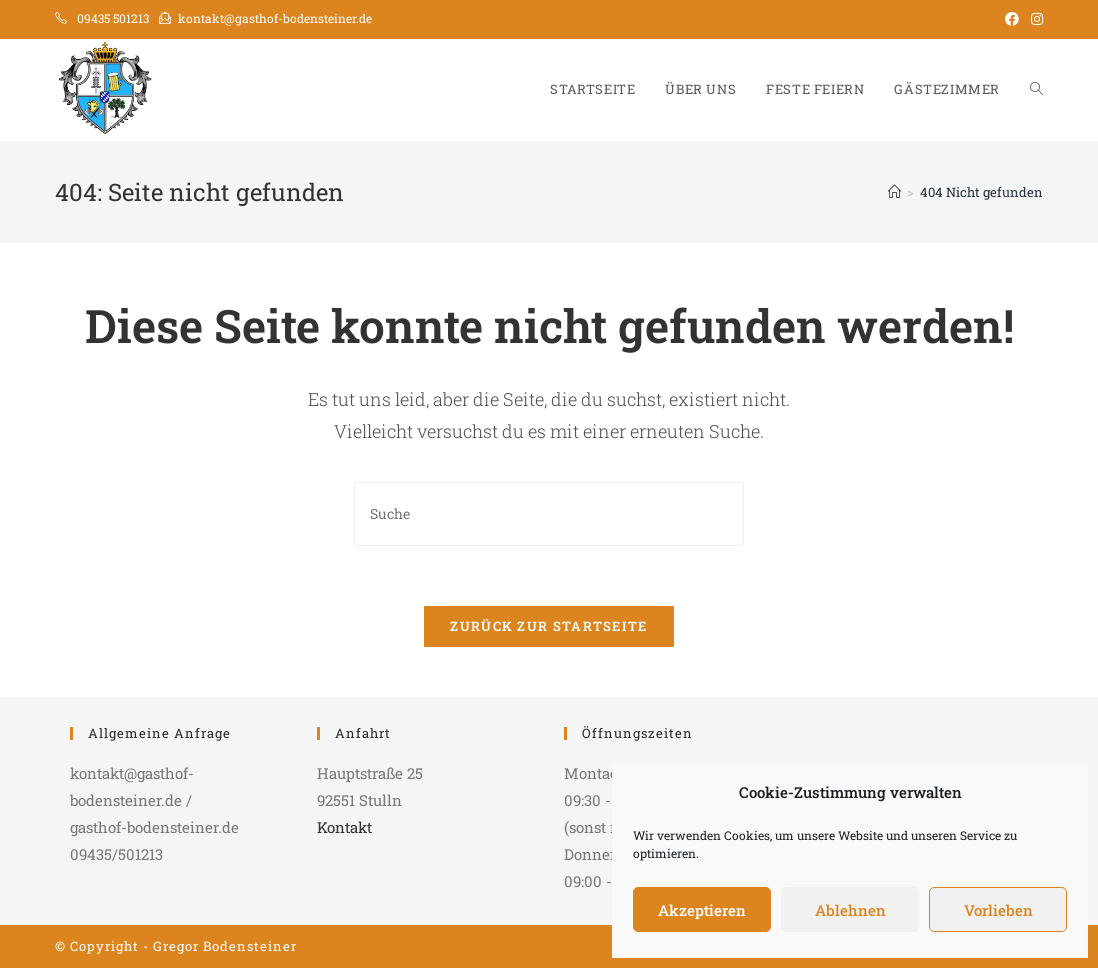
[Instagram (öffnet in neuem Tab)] (1034, 19)
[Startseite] (894, 192)
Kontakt (344, 827)
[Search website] (1036, 89)
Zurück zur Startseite (548, 626)
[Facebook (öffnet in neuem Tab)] (1012, 19)
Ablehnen (850, 910)
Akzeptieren (702, 910)
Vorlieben (998, 910)
